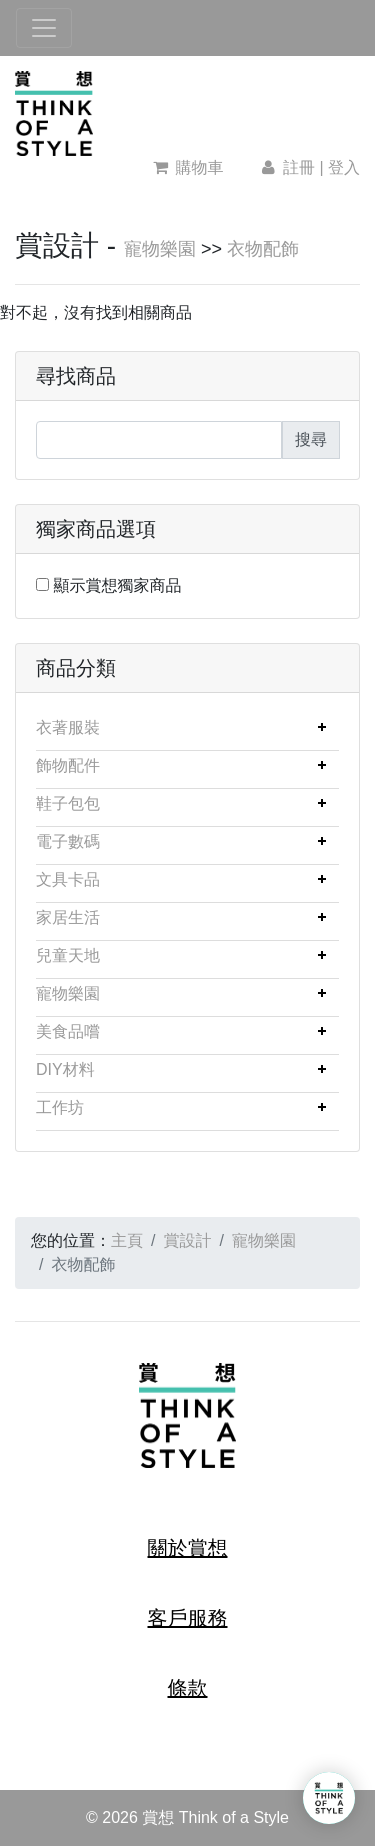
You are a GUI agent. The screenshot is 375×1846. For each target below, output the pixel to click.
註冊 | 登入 (309, 167)
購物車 (188, 167)
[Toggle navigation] (44, 28)
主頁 (127, 1240)
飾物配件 (68, 765)
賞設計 (187, 1240)
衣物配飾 (263, 249)
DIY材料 (65, 1069)
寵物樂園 (160, 249)
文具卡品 (68, 879)
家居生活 (68, 917)
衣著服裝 (68, 727)
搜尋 (311, 439)
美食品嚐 (68, 1031)
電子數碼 (68, 841)
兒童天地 (68, 955)
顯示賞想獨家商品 (117, 585)
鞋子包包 (68, 803)
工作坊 (60, 1107)
